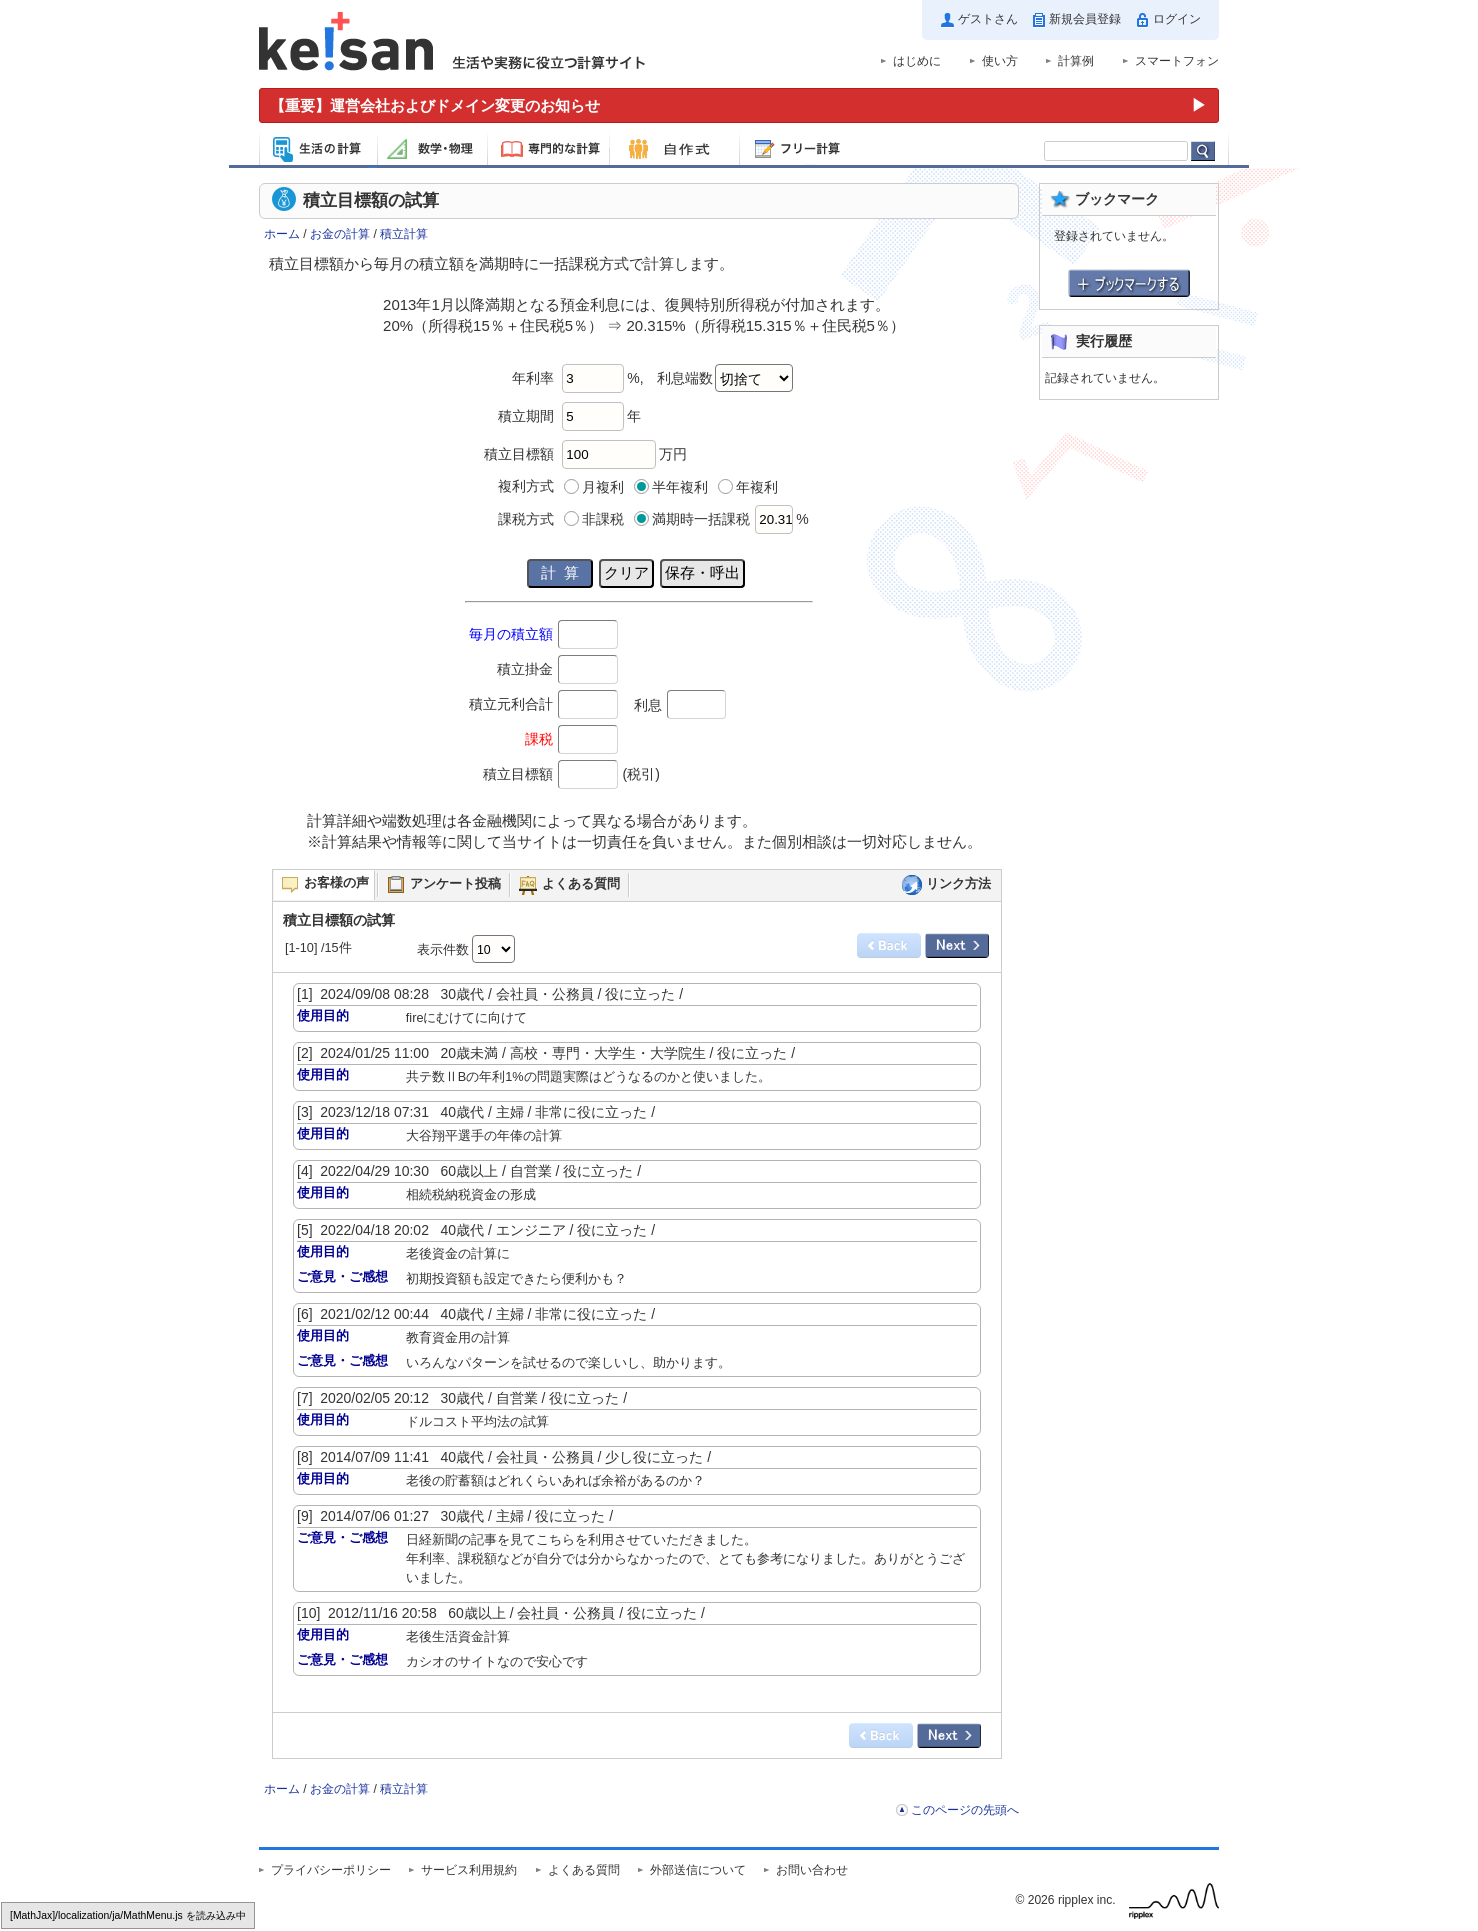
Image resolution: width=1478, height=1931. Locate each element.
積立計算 (404, 234)
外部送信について (698, 1870)
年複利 (757, 487)
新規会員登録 (1085, 19)
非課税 (603, 519)
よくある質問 (584, 1870)
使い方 (1000, 61)
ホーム (282, 234)
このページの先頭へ (965, 1810)
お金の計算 (340, 234)
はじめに (917, 61)
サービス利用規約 (469, 1870)
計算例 (1076, 61)
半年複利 (680, 487)
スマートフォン (1177, 61)
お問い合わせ (812, 1870)
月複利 (603, 487)
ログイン (1177, 19)
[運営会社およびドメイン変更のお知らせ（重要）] (739, 105)
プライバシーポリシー (331, 1870)
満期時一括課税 (701, 519)
